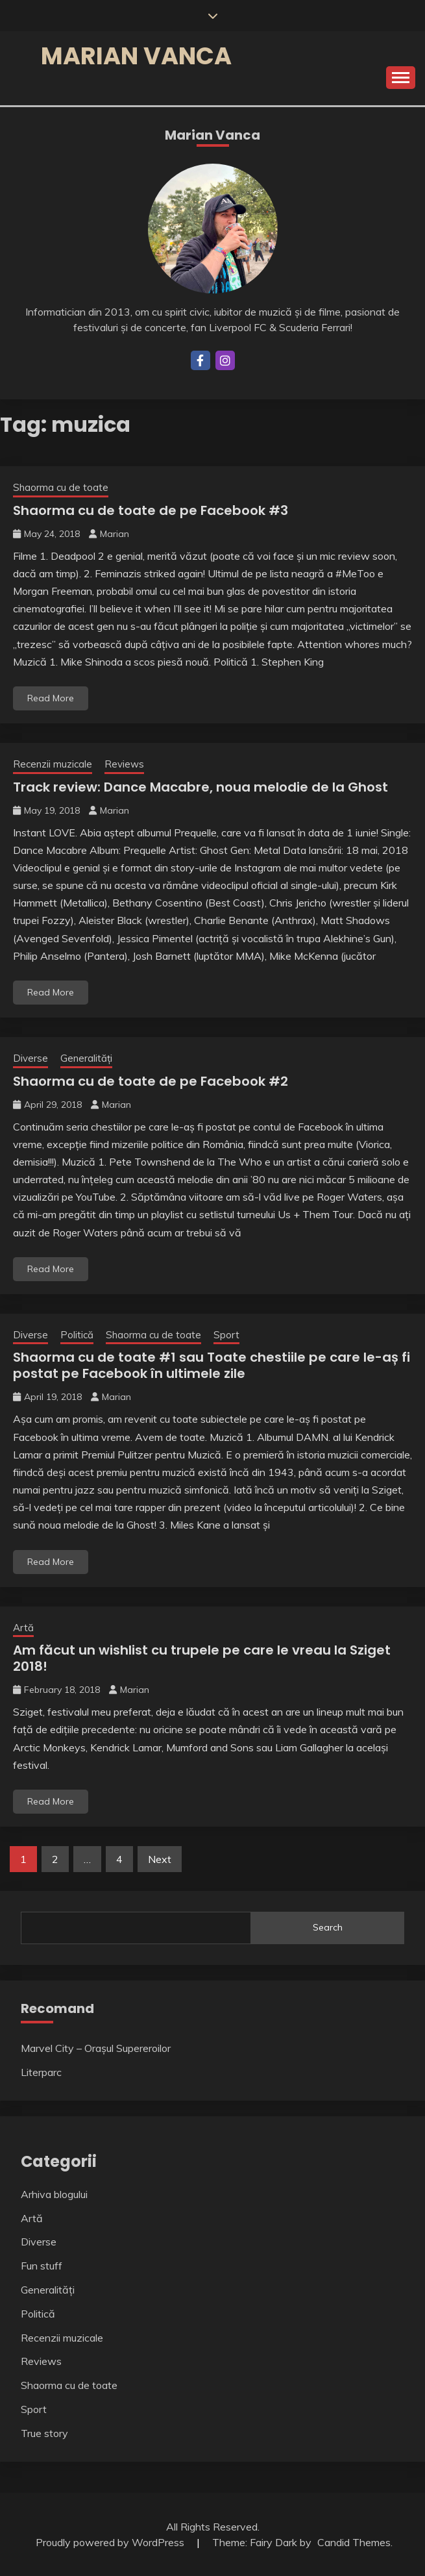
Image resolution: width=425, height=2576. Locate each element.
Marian (114, 534)
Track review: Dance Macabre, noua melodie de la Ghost (200, 787)
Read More (50, 698)
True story (44, 2433)
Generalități (86, 1058)
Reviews (124, 764)
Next (159, 1859)
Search (328, 1927)
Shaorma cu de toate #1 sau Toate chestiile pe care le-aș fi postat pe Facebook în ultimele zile (211, 1365)
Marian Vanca (136, 56)
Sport (226, 1335)
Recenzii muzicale (52, 764)
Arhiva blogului (54, 2194)
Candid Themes (354, 2542)
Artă (23, 1627)
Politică (76, 1335)
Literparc (41, 2072)
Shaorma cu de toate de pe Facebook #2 (150, 1081)
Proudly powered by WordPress (111, 2542)
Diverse (30, 1058)
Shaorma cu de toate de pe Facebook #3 (150, 510)
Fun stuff (41, 2265)
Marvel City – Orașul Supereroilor (96, 2048)
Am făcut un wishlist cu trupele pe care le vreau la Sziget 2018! (202, 1658)
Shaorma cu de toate (60, 487)
